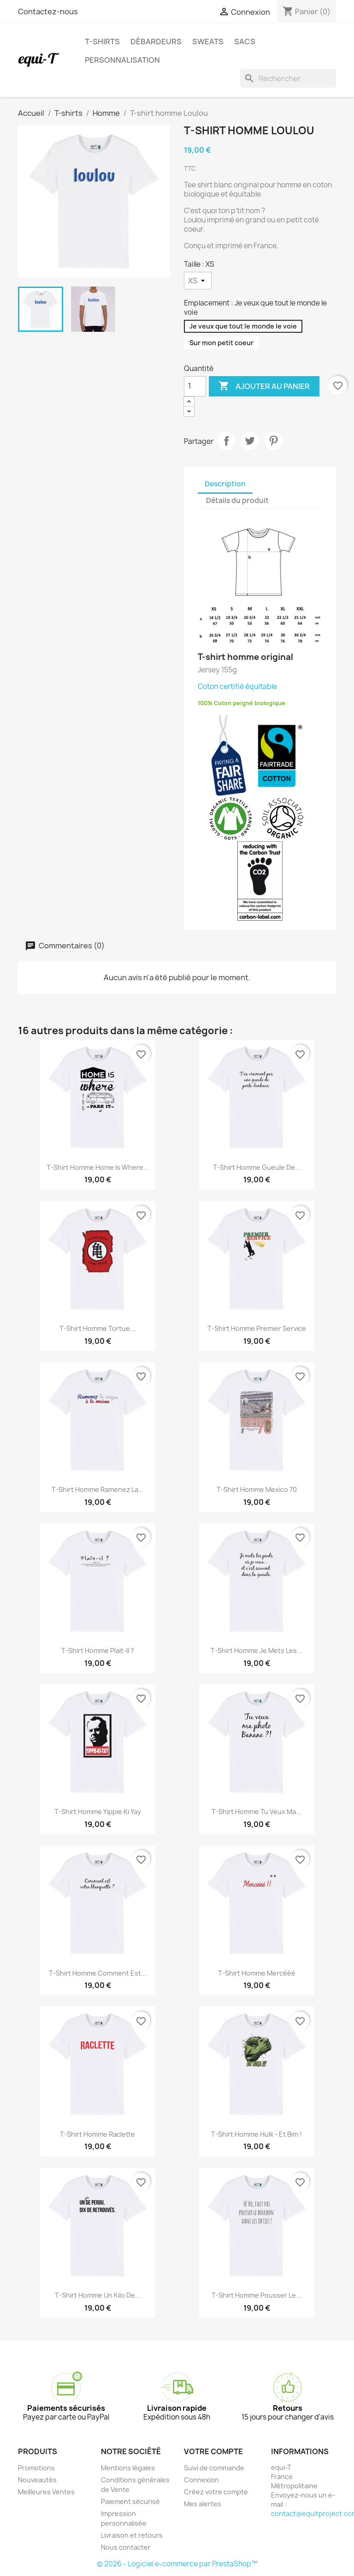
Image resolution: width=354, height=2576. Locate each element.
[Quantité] (195, 386)
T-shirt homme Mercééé (256, 1973)
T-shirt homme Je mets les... (256, 1650)
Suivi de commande (214, 2467)
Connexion (201, 2479)
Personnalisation (122, 60)
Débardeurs (156, 41)
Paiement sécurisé (130, 2501)
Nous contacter (126, 2547)
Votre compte (213, 2451)
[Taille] (198, 280)
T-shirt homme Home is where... (98, 1167)
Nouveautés (37, 2479)
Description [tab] (225, 484)
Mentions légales (128, 2467)
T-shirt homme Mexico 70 (257, 1489)
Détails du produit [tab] (237, 500)
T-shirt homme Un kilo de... (98, 2295)
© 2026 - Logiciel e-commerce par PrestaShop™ (177, 2564)
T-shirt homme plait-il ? (97, 1650)
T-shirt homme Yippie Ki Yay (97, 1811)
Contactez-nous (48, 11)
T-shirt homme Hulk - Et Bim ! (256, 2134)
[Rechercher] (288, 78)
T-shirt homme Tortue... (97, 1328)
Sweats (208, 41)
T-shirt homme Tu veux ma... (256, 1811)
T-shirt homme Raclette (97, 2134)
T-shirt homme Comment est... (98, 1973)
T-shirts (102, 41)
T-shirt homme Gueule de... (257, 1167)
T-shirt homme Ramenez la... (98, 1489)
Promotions (36, 2467)
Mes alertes (202, 2503)
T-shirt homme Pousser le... (256, 2295)
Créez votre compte (216, 2491)
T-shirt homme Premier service (256, 1328)
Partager (226, 440)
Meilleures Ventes (46, 2491)
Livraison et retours (132, 2535)
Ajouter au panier (264, 386)
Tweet (250, 440)
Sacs (244, 41)
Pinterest (273, 440)
